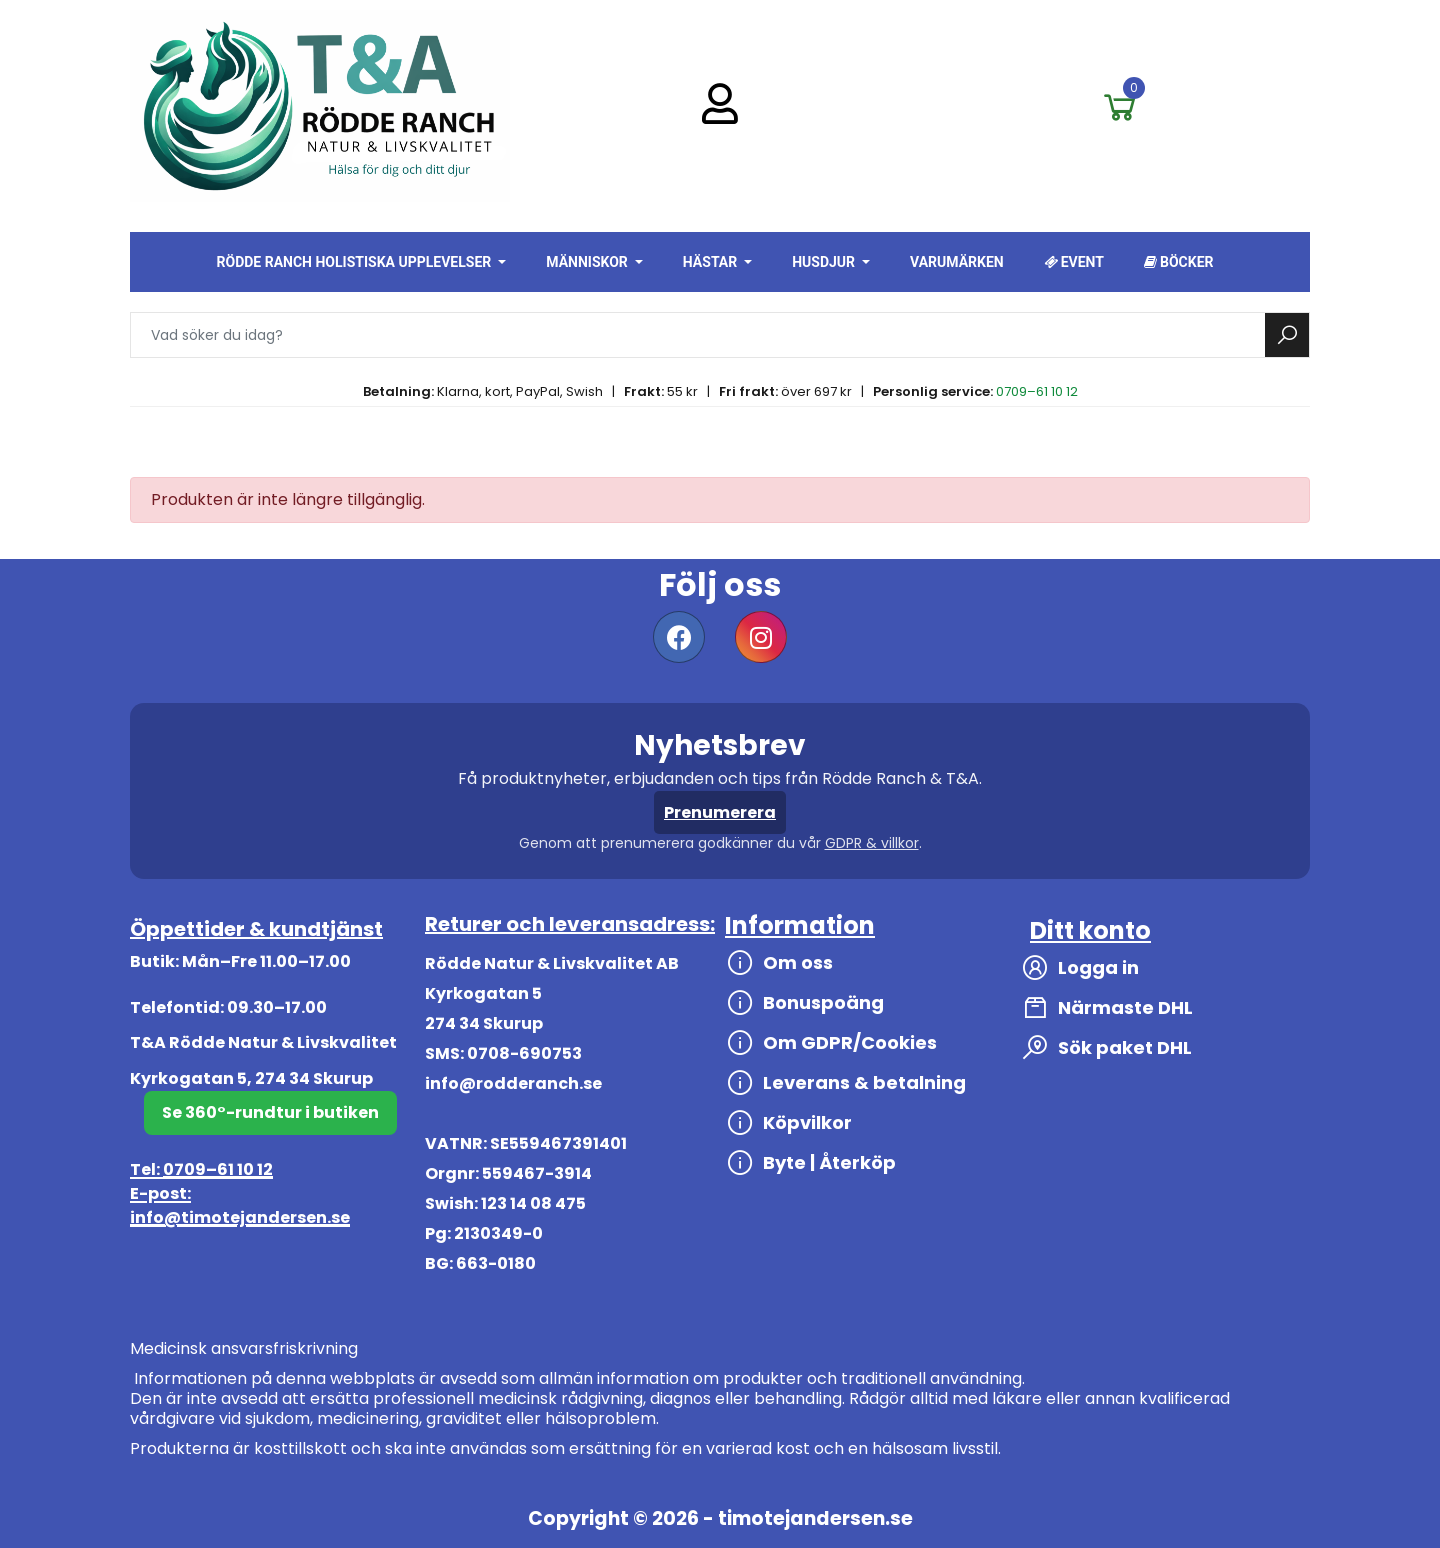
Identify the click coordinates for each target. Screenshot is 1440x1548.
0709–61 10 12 (1037, 391)
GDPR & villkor (872, 843)
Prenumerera (720, 812)
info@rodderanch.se (513, 1083)
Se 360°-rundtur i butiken (270, 1112)
